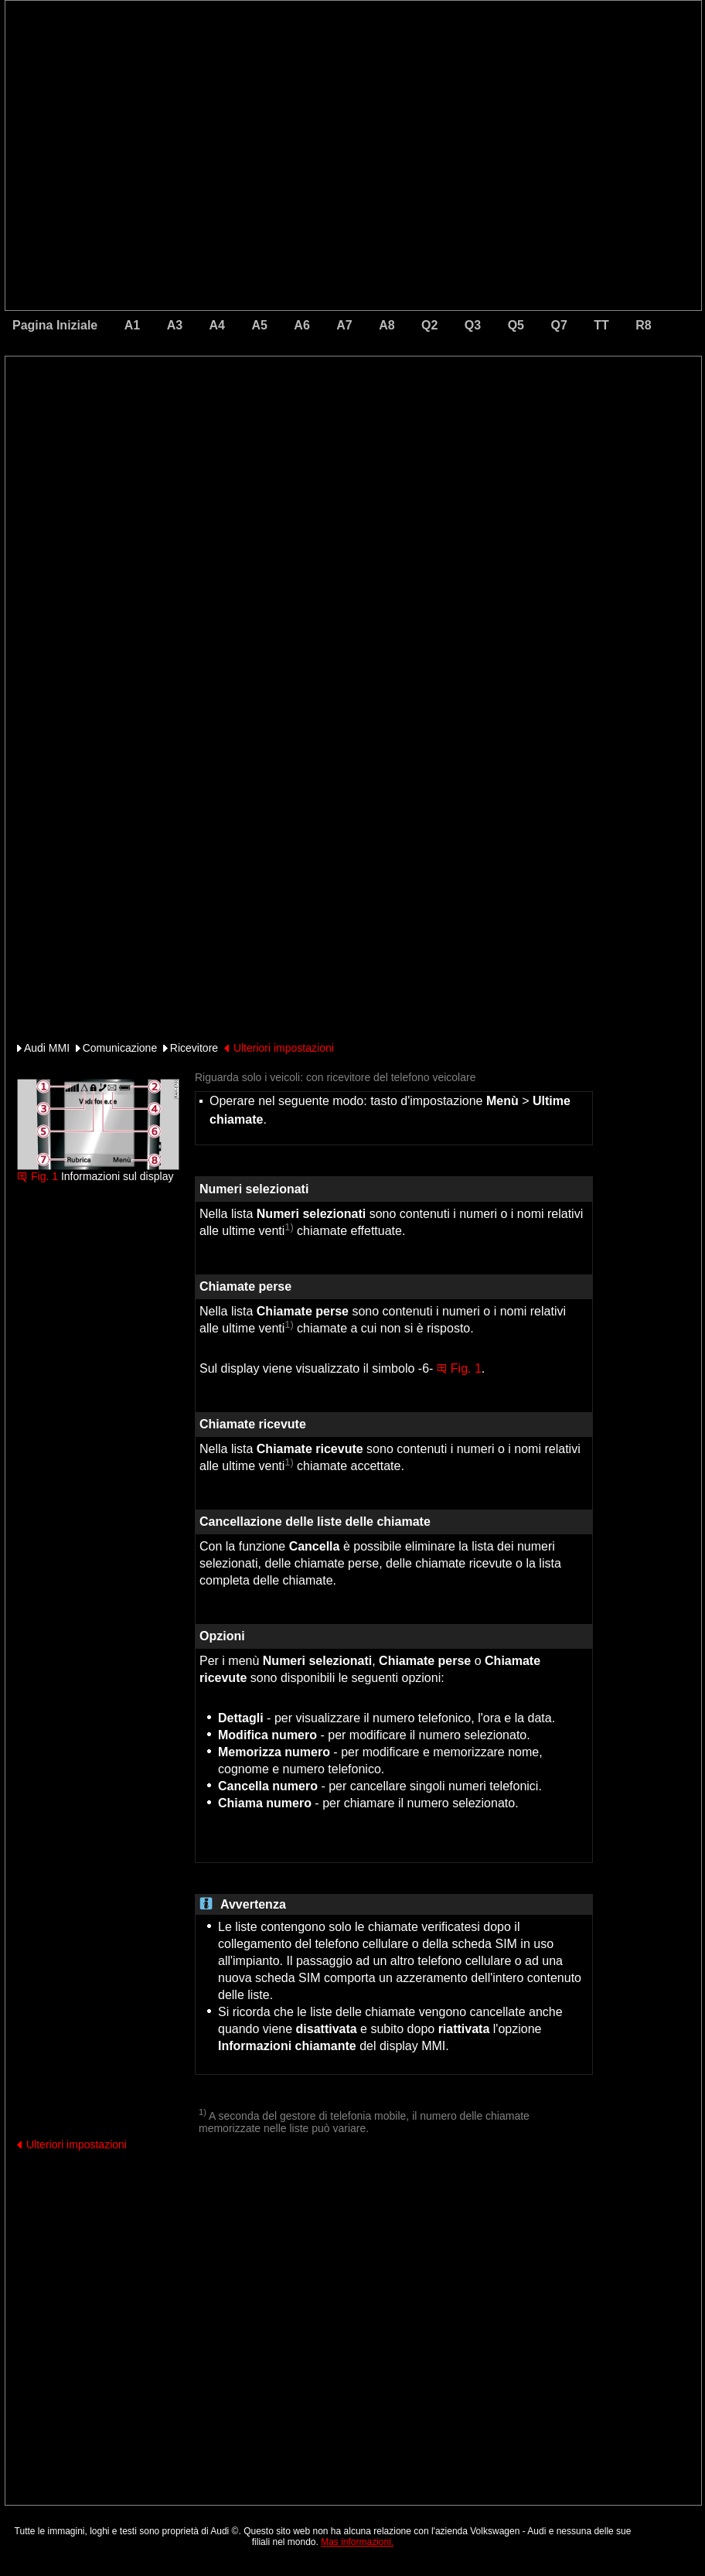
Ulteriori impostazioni (283, 1048)
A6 (301, 325)
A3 (174, 325)
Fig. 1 (44, 1176)
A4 (217, 325)
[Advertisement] (245, 421)
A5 (259, 325)
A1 (132, 325)
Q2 (429, 325)
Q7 (558, 325)
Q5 (516, 325)
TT (601, 325)
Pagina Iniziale (54, 325)
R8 (643, 325)
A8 (386, 325)
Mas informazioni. (357, 2542)
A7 (344, 325)
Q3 (473, 325)
